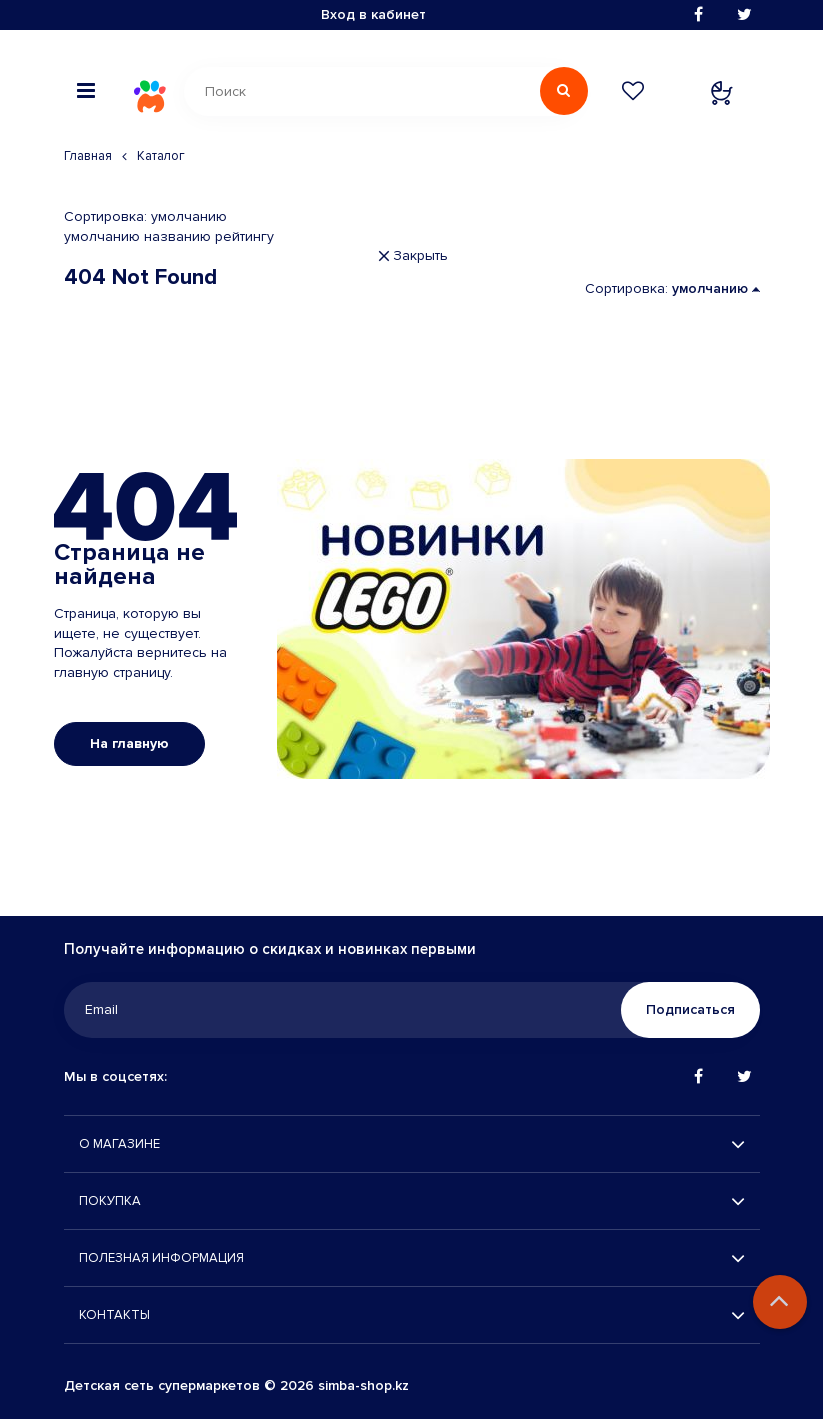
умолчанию (102, 236)
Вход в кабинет (373, 14)
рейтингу (244, 236)
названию (177, 236)
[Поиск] (382, 91)
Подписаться (690, 1009)
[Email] (408, 1010)
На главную (129, 743)
